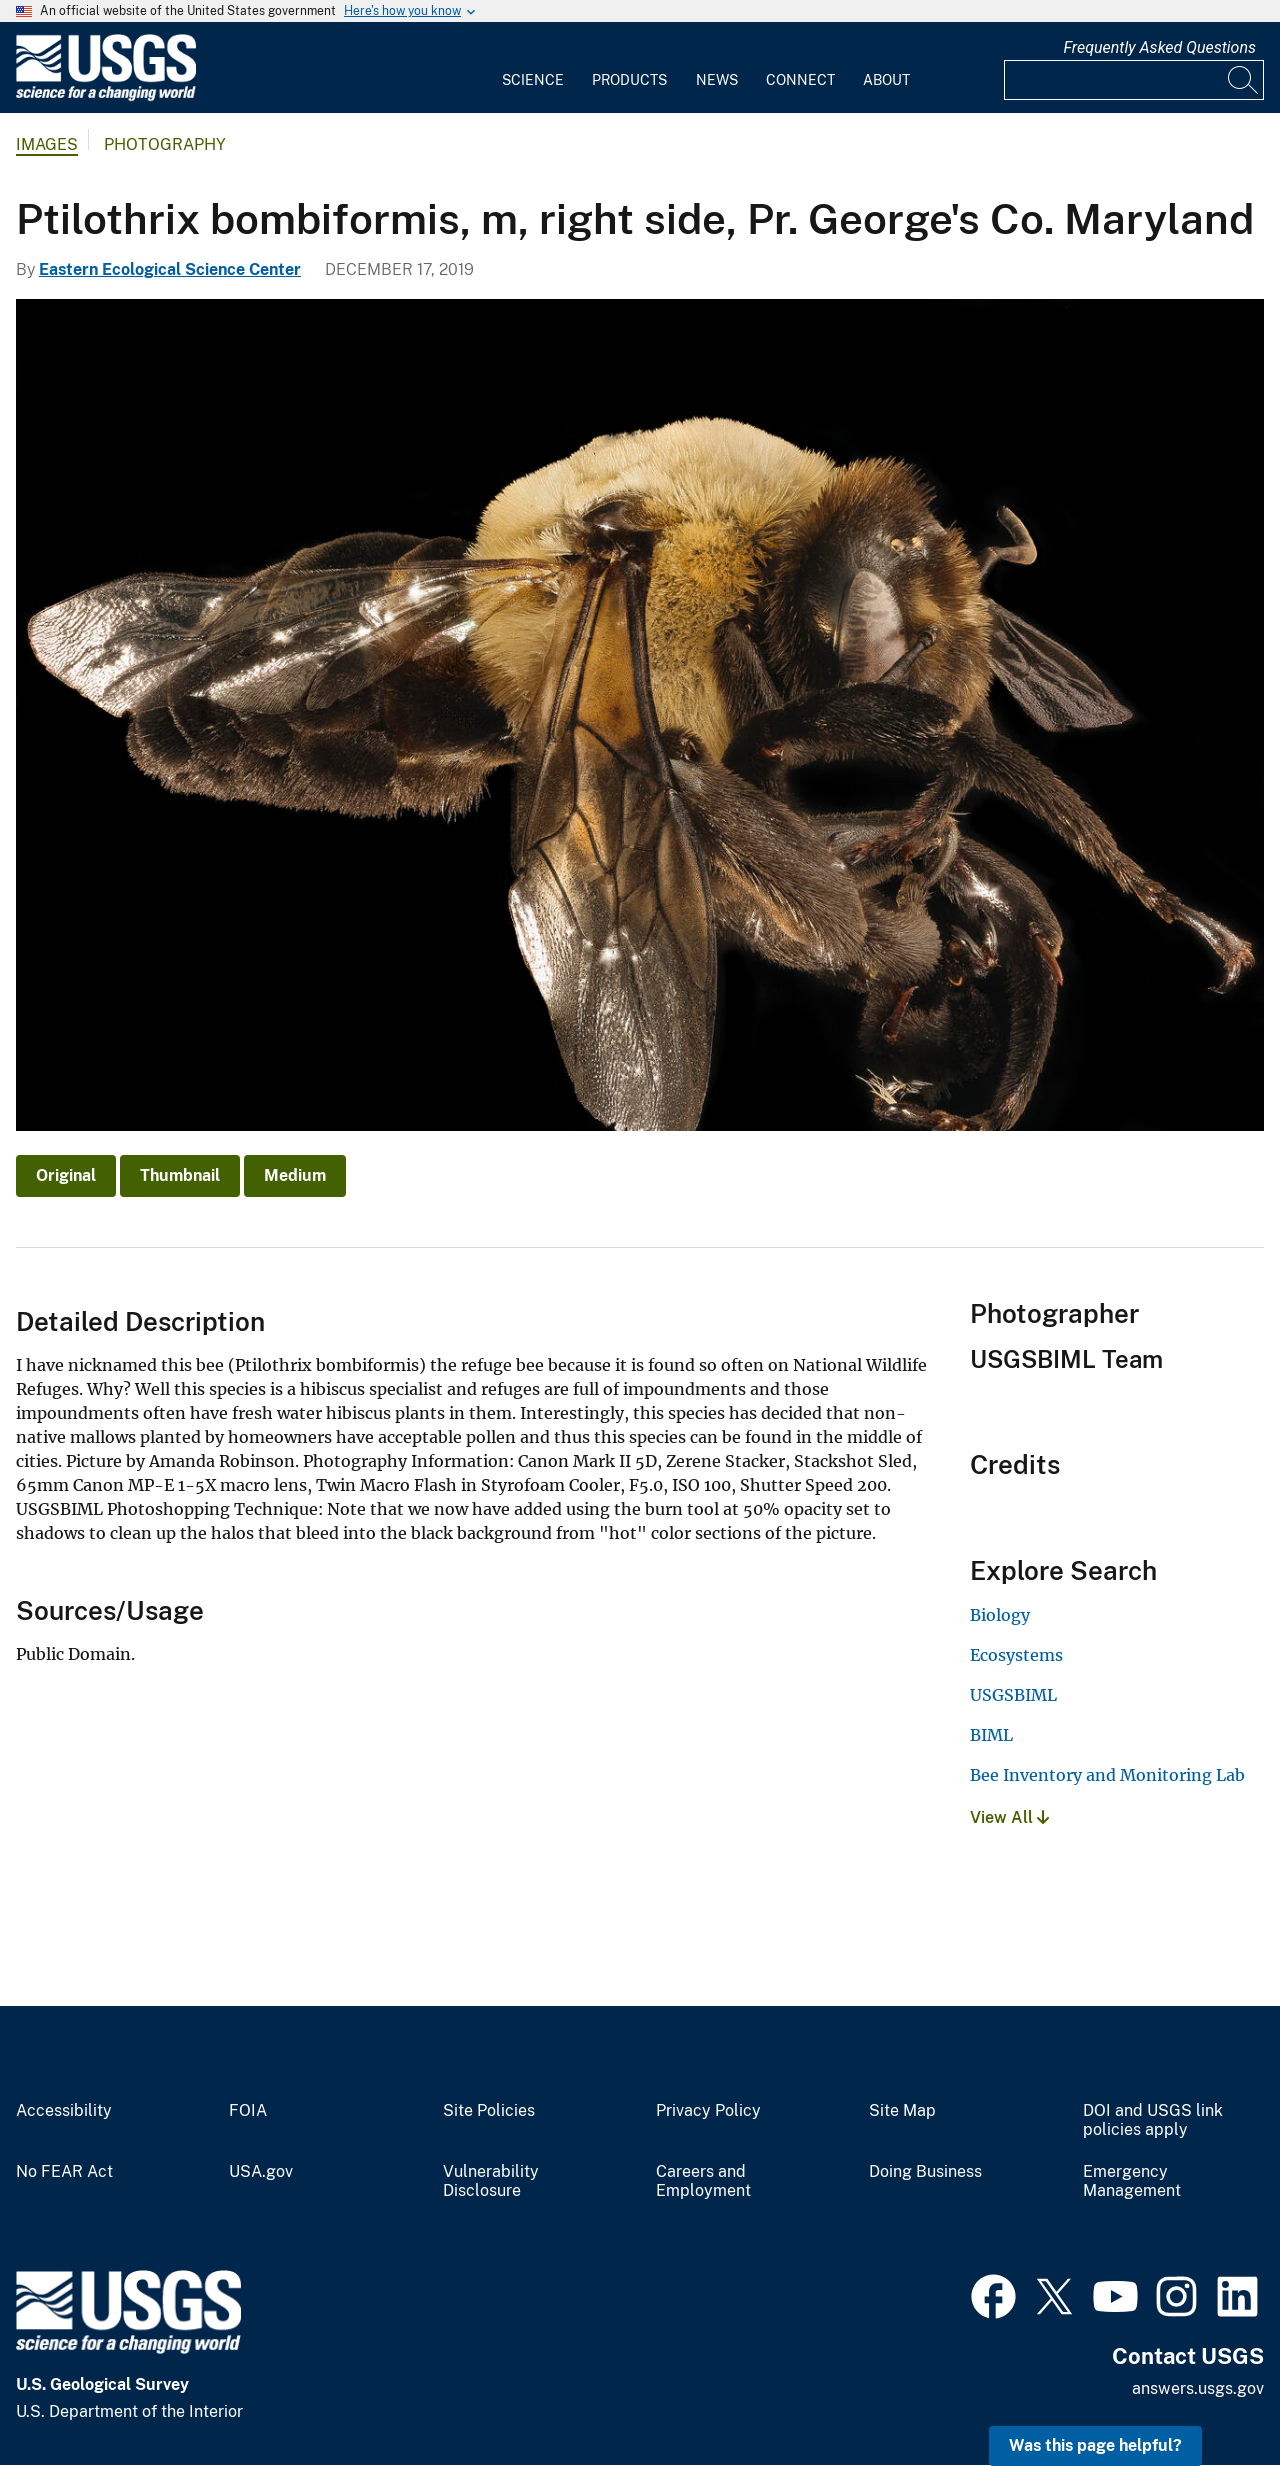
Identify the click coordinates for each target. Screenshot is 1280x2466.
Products (629, 80)
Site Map (902, 2111)
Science (533, 80)
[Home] (106, 96)
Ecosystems (1016, 1655)
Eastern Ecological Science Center (170, 269)
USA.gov (261, 2172)
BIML (991, 1735)
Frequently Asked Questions (1159, 47)
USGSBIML (1013, 1695)
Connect (800, 80)
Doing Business (925, 2172)
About (886, 80)
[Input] (1134, 80)
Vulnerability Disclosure (491, 2181)
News (717, 80)
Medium (295, 1175)
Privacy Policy (708, 2111)
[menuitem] (533, 68)
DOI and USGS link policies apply (1153, 2120)
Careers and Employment (703, 2181)
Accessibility (64, 2111)
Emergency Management (1132, 2181)
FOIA (248, 2111)
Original (66, 1175)
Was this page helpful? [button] (1095, 2445)
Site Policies (489, 2111)
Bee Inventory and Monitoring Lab (1107, 1775)
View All (1009, 1817)
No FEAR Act (64, 2172)
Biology (1000, 1615)
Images (47, 144)
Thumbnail (180, 1175)
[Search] (1244, 80)
